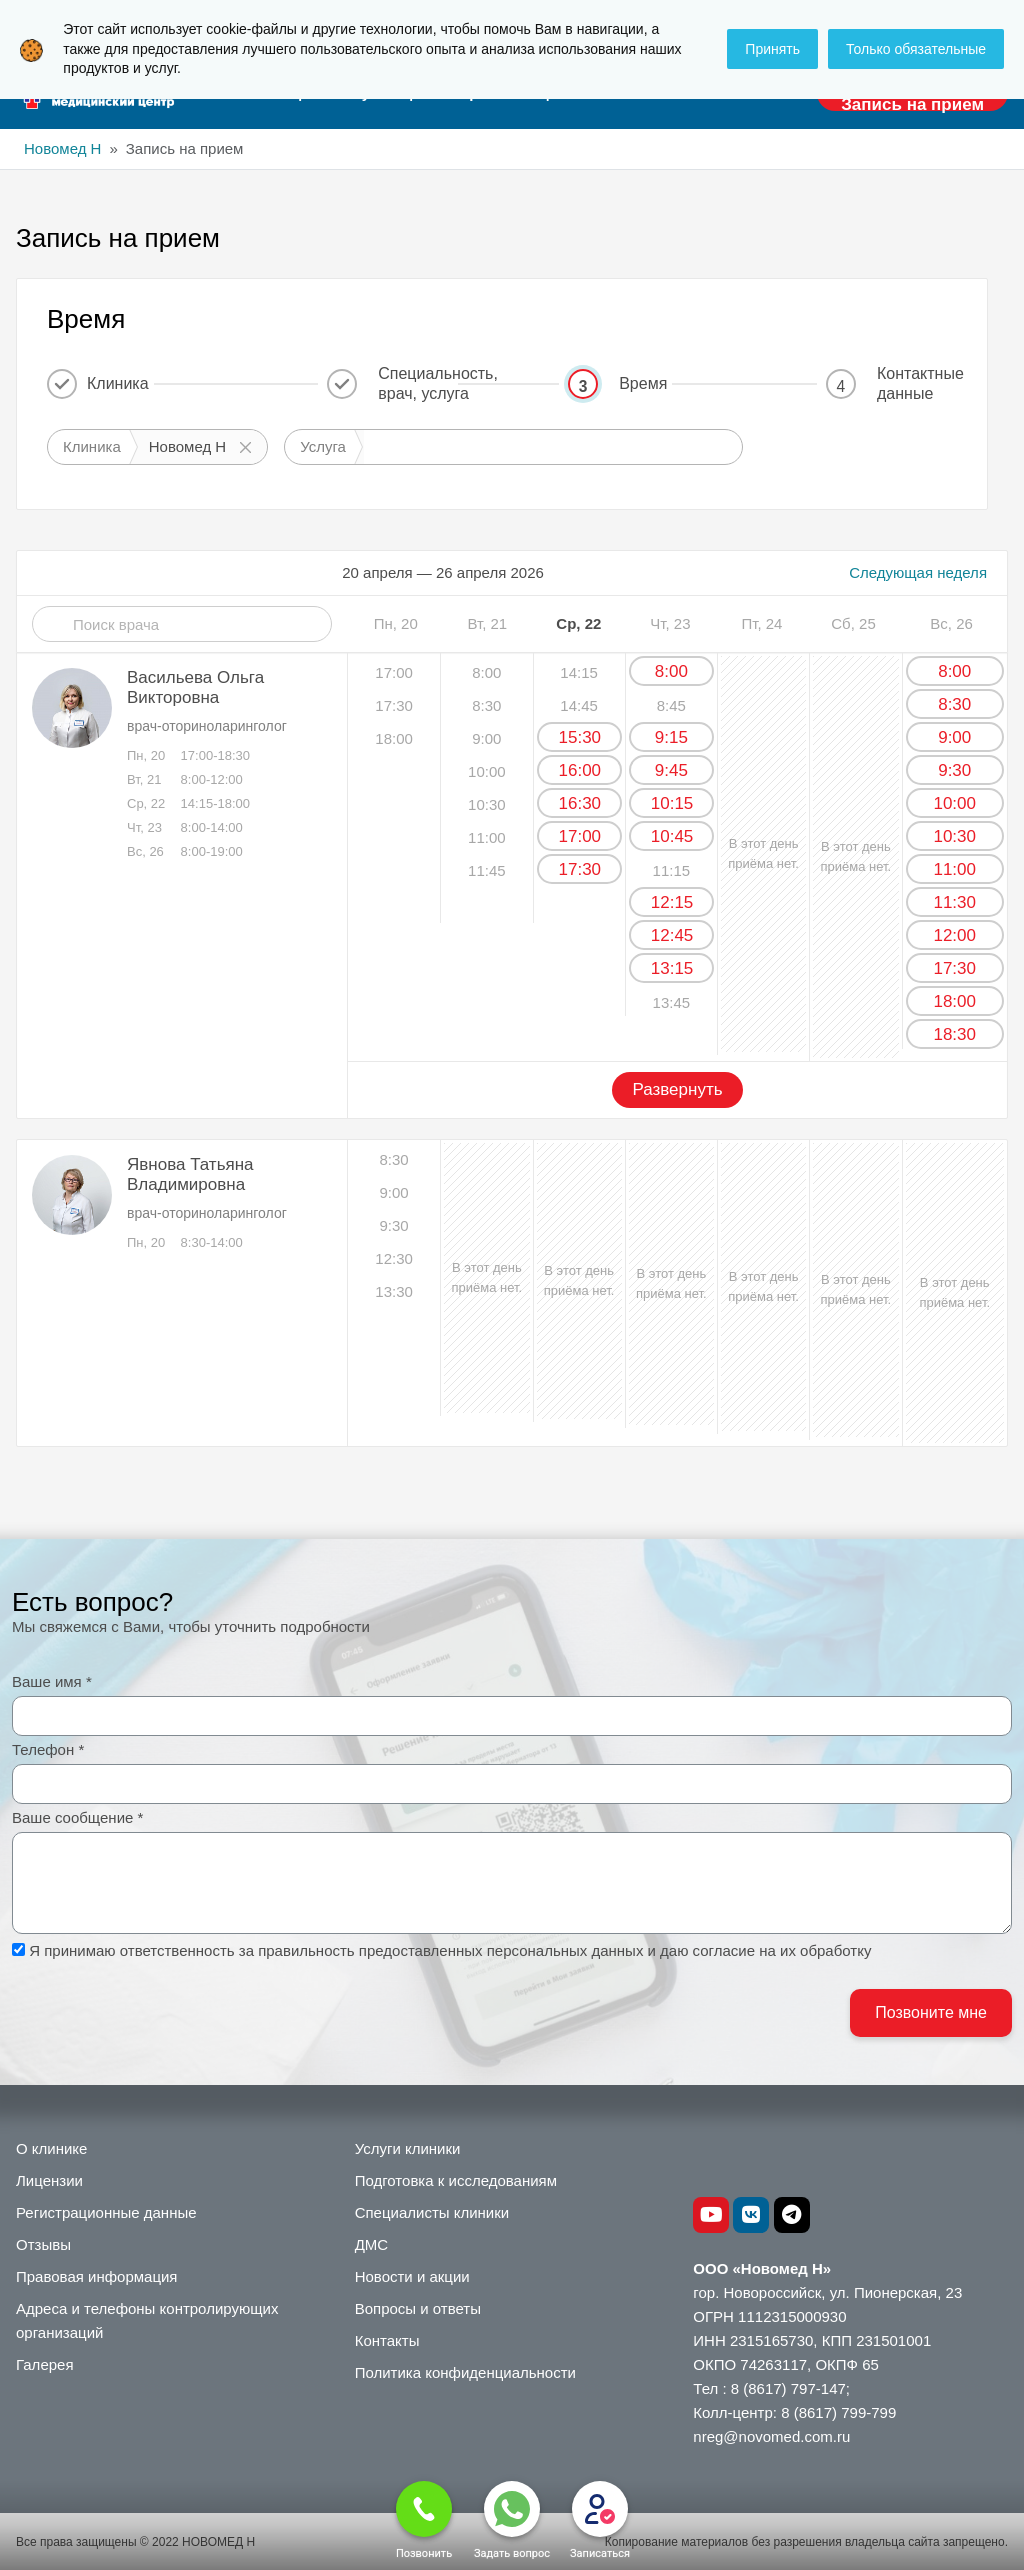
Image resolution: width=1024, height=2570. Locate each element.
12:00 (954, 935)
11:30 (954, 902)
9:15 (671, 737)
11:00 (954, 869)
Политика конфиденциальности (465, 2372)
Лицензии (49, 2180)
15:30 (580, 737)
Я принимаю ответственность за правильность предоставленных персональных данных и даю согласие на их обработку (450, 1950)
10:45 (672, 836)
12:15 (672, 902)
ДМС (372, 2244)
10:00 (954, 803)
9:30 (954, 770)
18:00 (954, 1001)
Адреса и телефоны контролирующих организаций (147, 2320)
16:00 (580, 770)
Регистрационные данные (106, 2212)
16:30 (580, 803)
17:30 (580, 869)
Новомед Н (62, 148)
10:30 (954, 836)
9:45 (671, 770)
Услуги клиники (408, 2148)
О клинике (51, 2148)
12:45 (672, 935)
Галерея (45, 2364)
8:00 (671, 671)
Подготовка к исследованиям (456, 2180)
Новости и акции (412, 2276)
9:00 (954, 737)
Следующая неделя (918, 572)
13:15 (672, 968)
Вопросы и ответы (418, 2308)
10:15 (672, 803)
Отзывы (43, 2244)
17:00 (580, 836)
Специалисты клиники (432, 2212)
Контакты (387, 2340)
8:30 (954, 704)
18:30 (954, 1034)
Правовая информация (96, 2276)
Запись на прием (912, 104)
